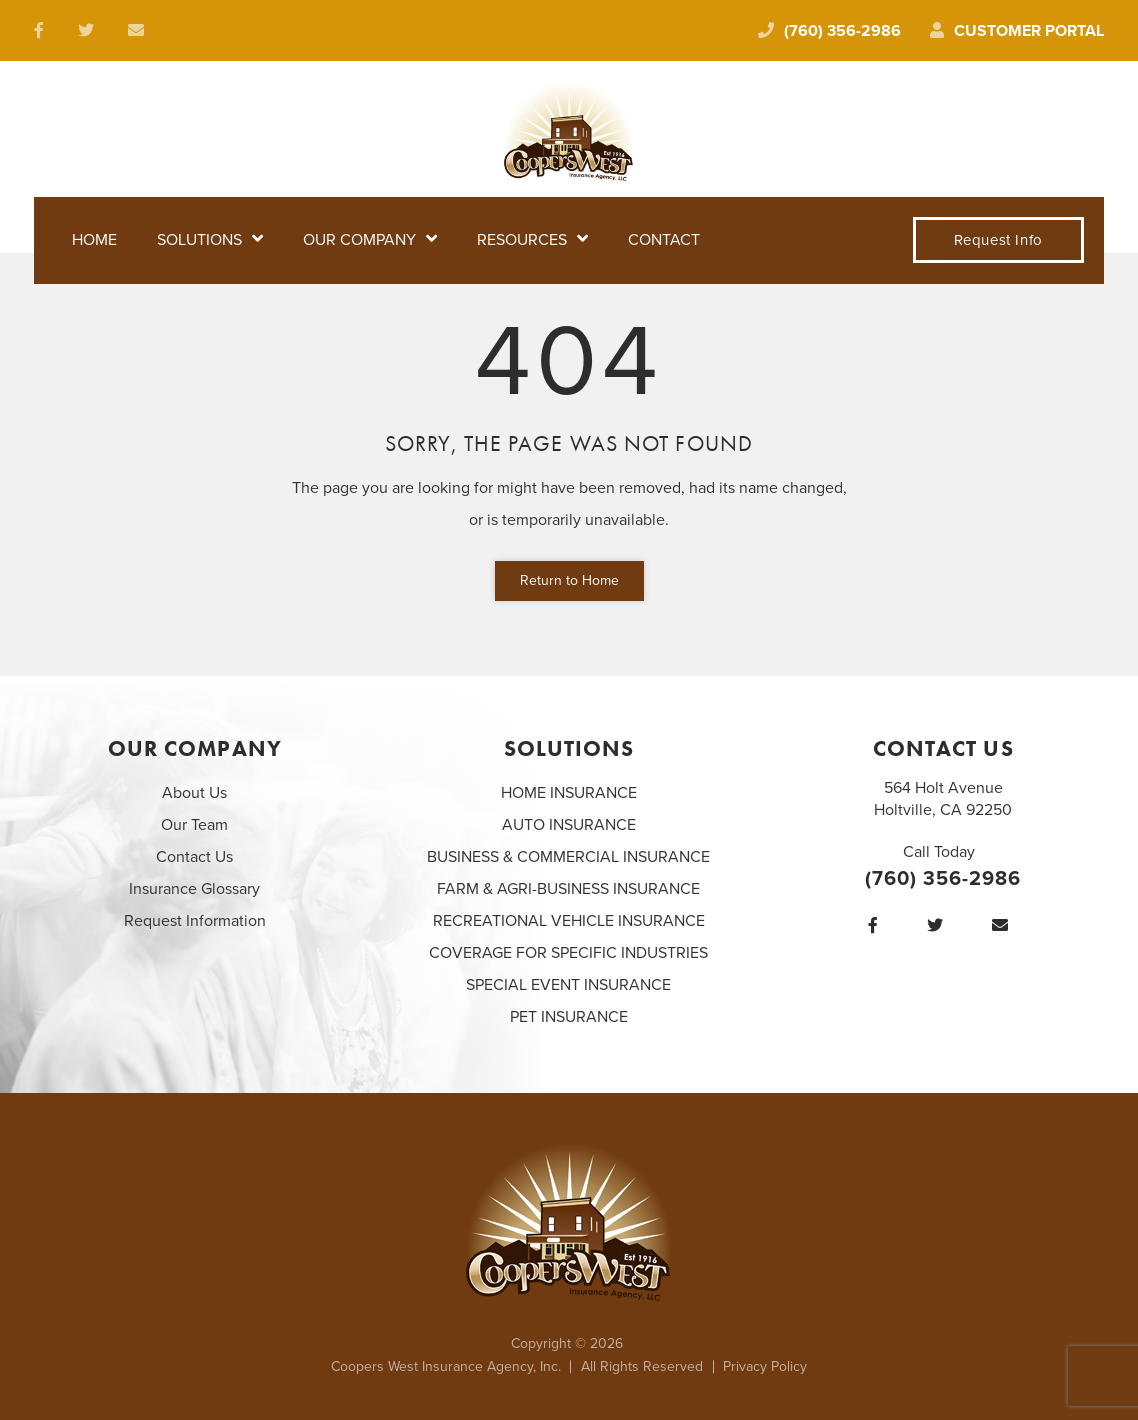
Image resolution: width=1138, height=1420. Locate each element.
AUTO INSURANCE (569, 825)
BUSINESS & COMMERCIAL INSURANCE (568, 857)
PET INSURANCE (569, 1017)
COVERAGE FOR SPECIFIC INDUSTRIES (568, 953)
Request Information (195, 921)
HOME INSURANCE (569, 793)
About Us (194, 793)
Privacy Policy (765, 1366)
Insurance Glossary (194, 889)
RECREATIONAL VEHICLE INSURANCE (569, 921)
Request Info (998, 240)
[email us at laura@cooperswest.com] (141, 31)
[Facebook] (878, 926)
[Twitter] (940, 926)
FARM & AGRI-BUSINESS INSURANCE (568, 889)
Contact (664, 240)
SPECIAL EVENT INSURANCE (568, 985)
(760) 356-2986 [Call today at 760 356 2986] (829, 31)
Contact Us (194, 857)
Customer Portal (1017, 31)
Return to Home (569, 580)
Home (94, 240)
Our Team (194, 825)
